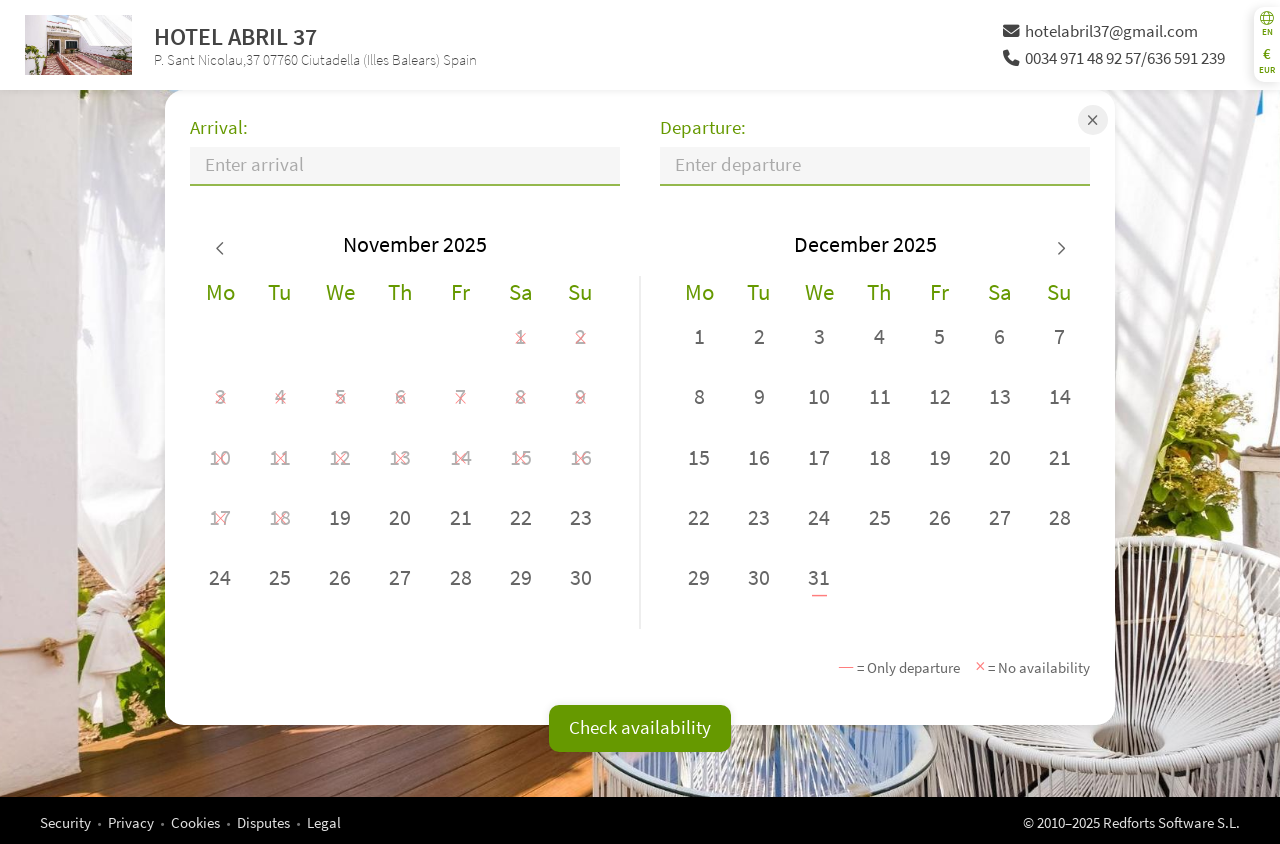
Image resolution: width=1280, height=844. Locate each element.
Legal (324, 822)
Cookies (195, 822)
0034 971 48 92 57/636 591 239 (1114, 58)
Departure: (703, 127)
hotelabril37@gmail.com (1100, 31)
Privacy (131, 822)
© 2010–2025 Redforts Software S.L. (1131, 822)
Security (65, 822)
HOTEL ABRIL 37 (235, 36)
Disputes (263, 822)
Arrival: (219, 127)
